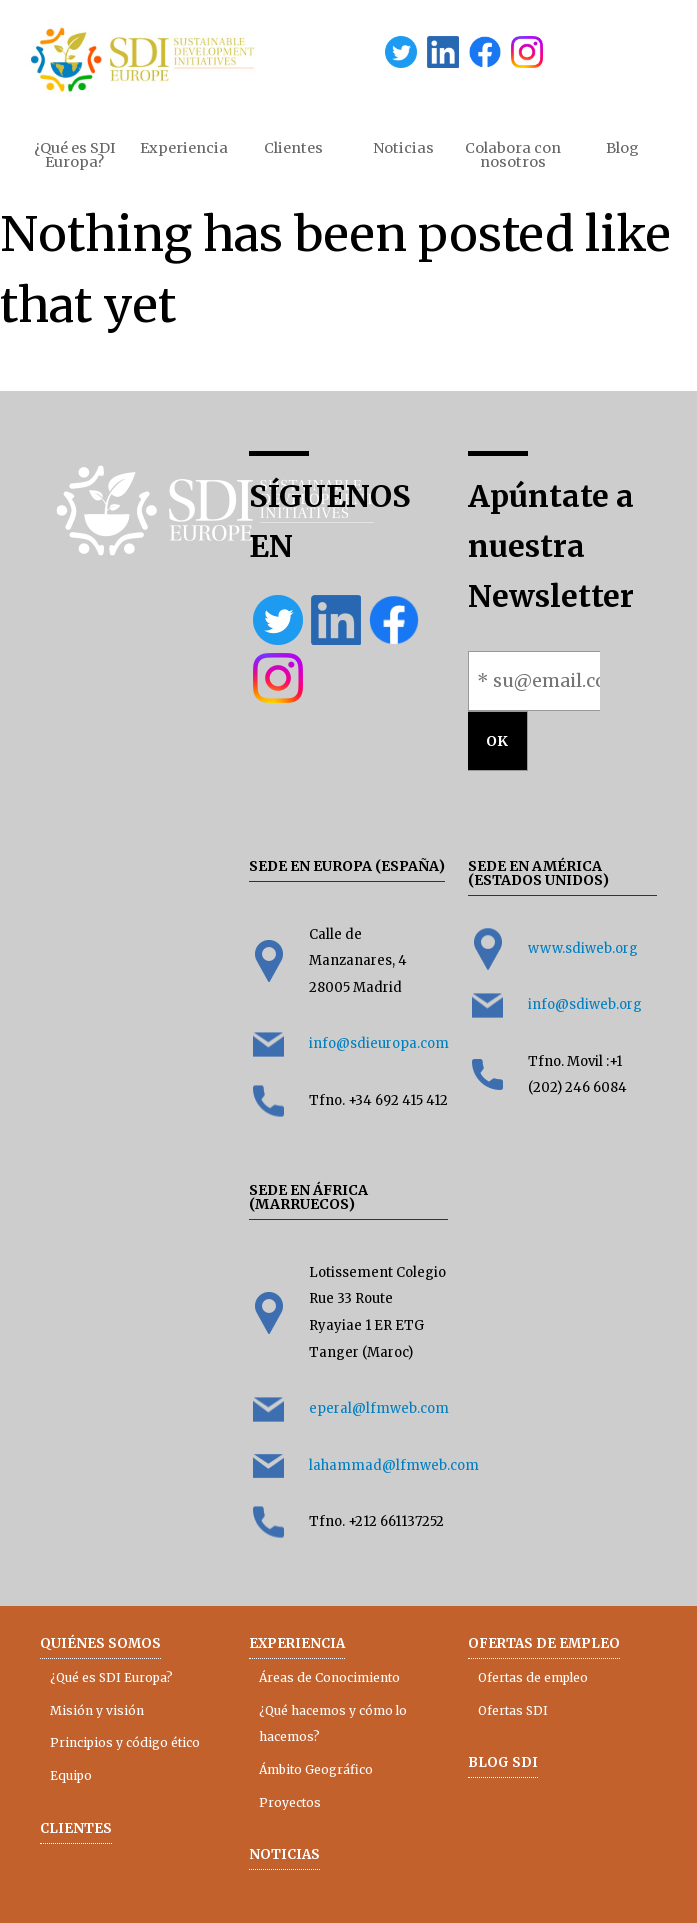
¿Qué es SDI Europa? (75, 155)
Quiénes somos (100, 1643)
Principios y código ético (125, 1742)
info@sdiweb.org (585, 1004)
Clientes (293, 148)
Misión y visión (97, 1710)
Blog (622, 148)
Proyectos (290, 1802)
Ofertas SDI (513, 1710)
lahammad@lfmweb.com (394, 1465)
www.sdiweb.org (583, 948)
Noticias (403, 148)
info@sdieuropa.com (379, 1043)
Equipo (71, 1775)
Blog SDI (503, 1762)
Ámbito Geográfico (316, 1769)
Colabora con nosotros (513, 155)
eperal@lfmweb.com (379, 1408)
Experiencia (184, 148)
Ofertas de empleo (544, 1643)
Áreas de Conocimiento (329, 1677)
